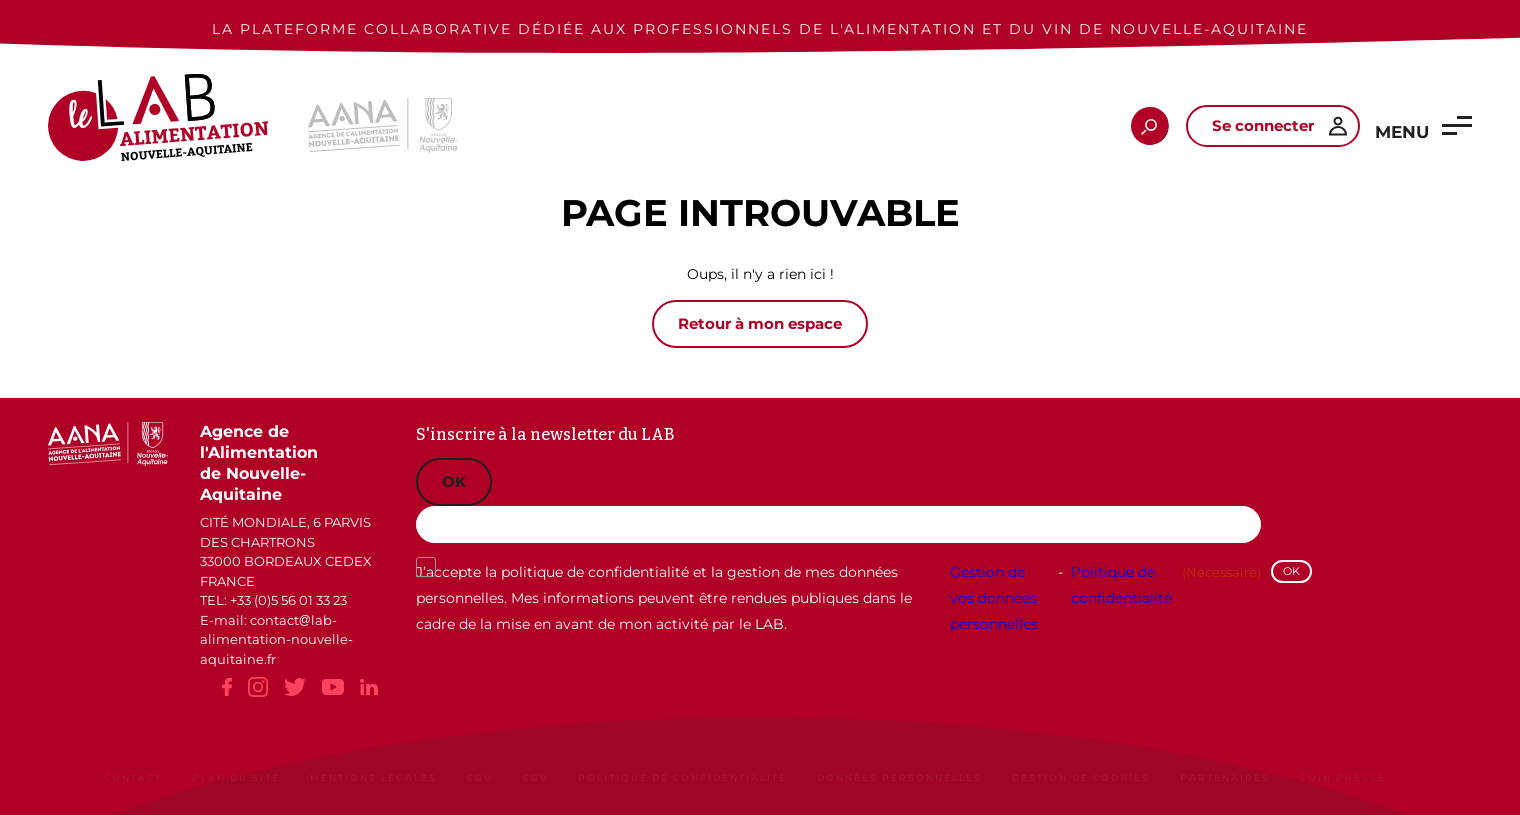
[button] (1457, 125)
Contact (133, 777)
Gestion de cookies (1081, 777)
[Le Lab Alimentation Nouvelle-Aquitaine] (158, 125)
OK (454, 481)
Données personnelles (899, 777)
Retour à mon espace (760, 323)
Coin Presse (1343, 777)
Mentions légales (373, 777)
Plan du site (236, 777)
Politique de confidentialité (1121, 585)
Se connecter (1263, 125)
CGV (535, 777)
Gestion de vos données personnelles (994, 598)
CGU (480, 777)
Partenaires (1225, 777)
